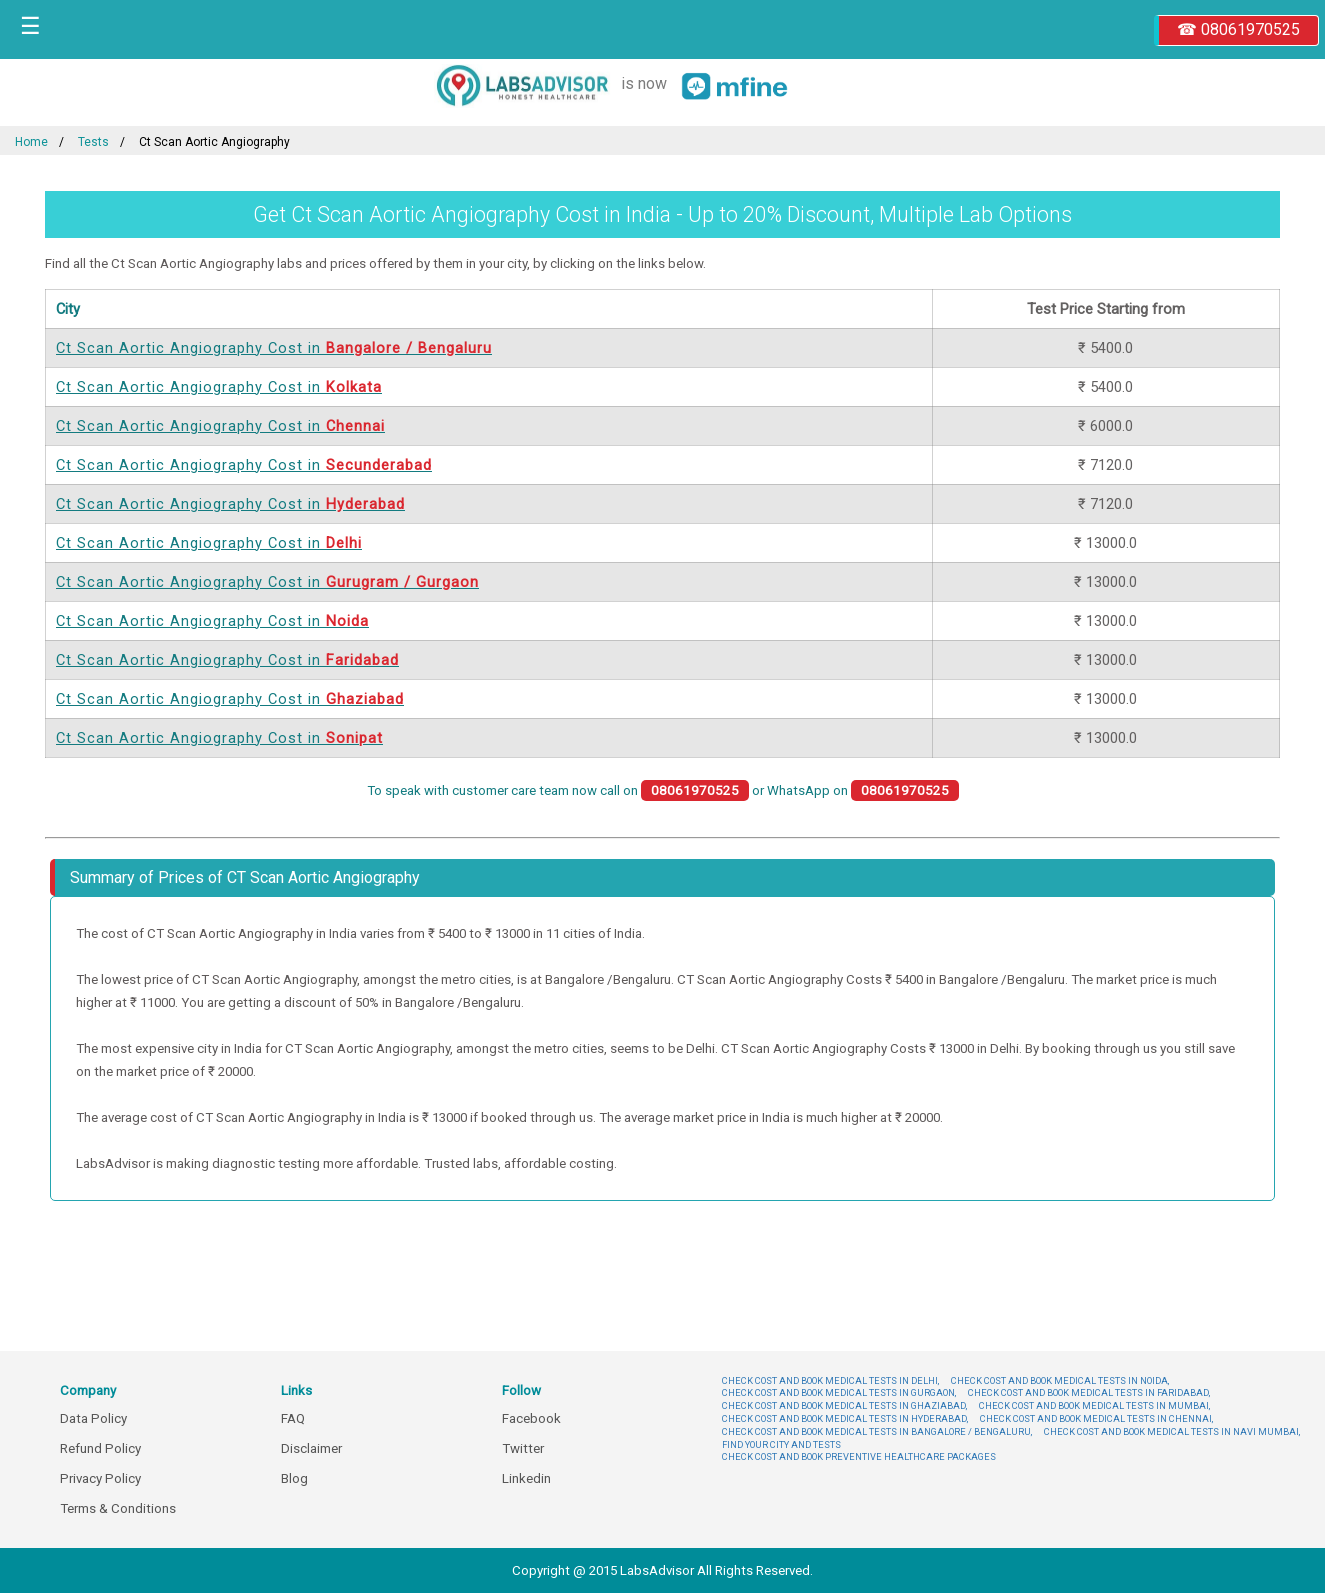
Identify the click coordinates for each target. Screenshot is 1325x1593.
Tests (93, 142)
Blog (294, 1478)
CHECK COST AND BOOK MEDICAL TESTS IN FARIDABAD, (1089, 1392)
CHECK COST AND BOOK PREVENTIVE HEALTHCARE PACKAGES (859, 1456)
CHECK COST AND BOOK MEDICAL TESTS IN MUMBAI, (1094, 1405)
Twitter (523, 1448)
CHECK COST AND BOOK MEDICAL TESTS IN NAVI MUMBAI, (1172, 1431)
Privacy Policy (100, 1478)
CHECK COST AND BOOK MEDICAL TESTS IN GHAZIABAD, (844, 1405)
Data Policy (93, 1418)
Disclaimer (311, 1448)
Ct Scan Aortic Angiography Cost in (274, 348)
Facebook (531, 1418)
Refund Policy (100, 1448)
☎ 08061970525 (1238, 29)
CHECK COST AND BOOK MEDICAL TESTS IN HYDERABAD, (845, 1418)
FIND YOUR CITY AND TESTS (781, 1444)
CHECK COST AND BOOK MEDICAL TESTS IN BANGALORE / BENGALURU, (877, 1431)
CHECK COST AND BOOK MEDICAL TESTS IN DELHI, (830, 1380)
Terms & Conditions (118, 1508)
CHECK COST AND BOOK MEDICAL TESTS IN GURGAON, (839, 1392)
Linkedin (526, 1478)
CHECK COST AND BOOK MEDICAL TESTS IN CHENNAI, (1096, 1418)
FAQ (293, 1418)
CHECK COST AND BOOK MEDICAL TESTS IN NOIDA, (1060, 1380)
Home (31, 142)
